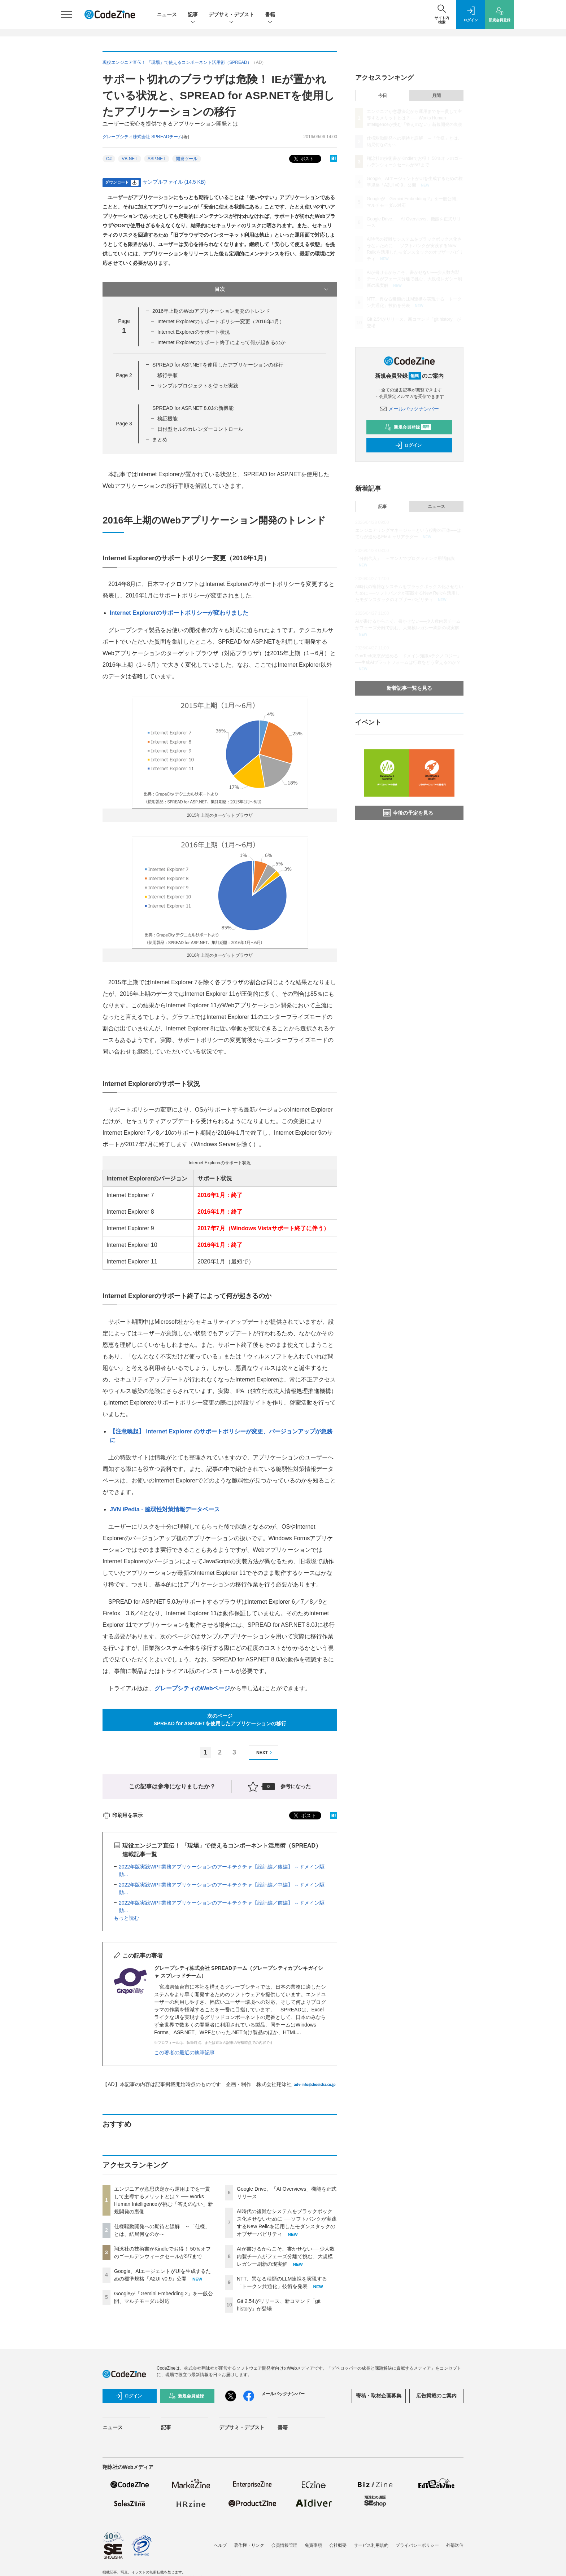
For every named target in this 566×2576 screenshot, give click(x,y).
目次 (272, 289)
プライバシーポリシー (417, 2545)
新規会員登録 (407, 427)
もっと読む (126, 1918)
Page (124, 375)
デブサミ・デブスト (231, 15)
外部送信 (454, 2545)
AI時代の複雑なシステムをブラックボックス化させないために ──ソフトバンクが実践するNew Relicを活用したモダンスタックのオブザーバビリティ (409, 593)
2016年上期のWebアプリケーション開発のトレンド (211, 311)
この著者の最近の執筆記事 (184, 2052)
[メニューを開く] (66, 14)
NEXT (265, 1752)
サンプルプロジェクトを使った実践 (197, 386)
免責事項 (313, 2545)
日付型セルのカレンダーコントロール (200, 429)
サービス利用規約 (371, 2545)
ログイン (408, 445)
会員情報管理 (284, 2545)
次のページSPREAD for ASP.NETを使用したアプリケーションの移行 (219, 1719)
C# (109, 158)
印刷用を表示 (123, 1815)
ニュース (167, 14)
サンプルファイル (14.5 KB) (174, 182)
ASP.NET (157, 158)
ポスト (303, 159)
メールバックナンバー (409, 409)
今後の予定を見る (408, 812)
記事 (193, 15)
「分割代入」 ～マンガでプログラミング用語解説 (405, 558)
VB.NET (129, 158)
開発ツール (186, 158)
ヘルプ (220, 2545)
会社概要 (338, 2545)
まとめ (159, 439)
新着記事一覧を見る (409, 688)
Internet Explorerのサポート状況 (193, 332)
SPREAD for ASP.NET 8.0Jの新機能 (193, 408)
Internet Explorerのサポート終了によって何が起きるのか (221, 342)
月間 (436, 95)
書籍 (270, 15)
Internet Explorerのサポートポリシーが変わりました (179, 613)
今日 (382, 95)
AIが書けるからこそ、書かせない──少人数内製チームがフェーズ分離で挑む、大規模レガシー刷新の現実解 (286, 2256)
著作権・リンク (249, 2545)
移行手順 (167, 375)
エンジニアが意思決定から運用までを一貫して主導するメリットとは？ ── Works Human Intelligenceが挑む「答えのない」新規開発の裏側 (414, 118)
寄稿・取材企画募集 (378, 2395)
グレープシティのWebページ (192, 1688)
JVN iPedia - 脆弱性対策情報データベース (165, 1509)
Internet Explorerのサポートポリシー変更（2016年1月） (220, 321)
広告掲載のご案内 (436, 2395)
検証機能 (167, 418)
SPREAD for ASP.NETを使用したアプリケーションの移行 (217, 365)
